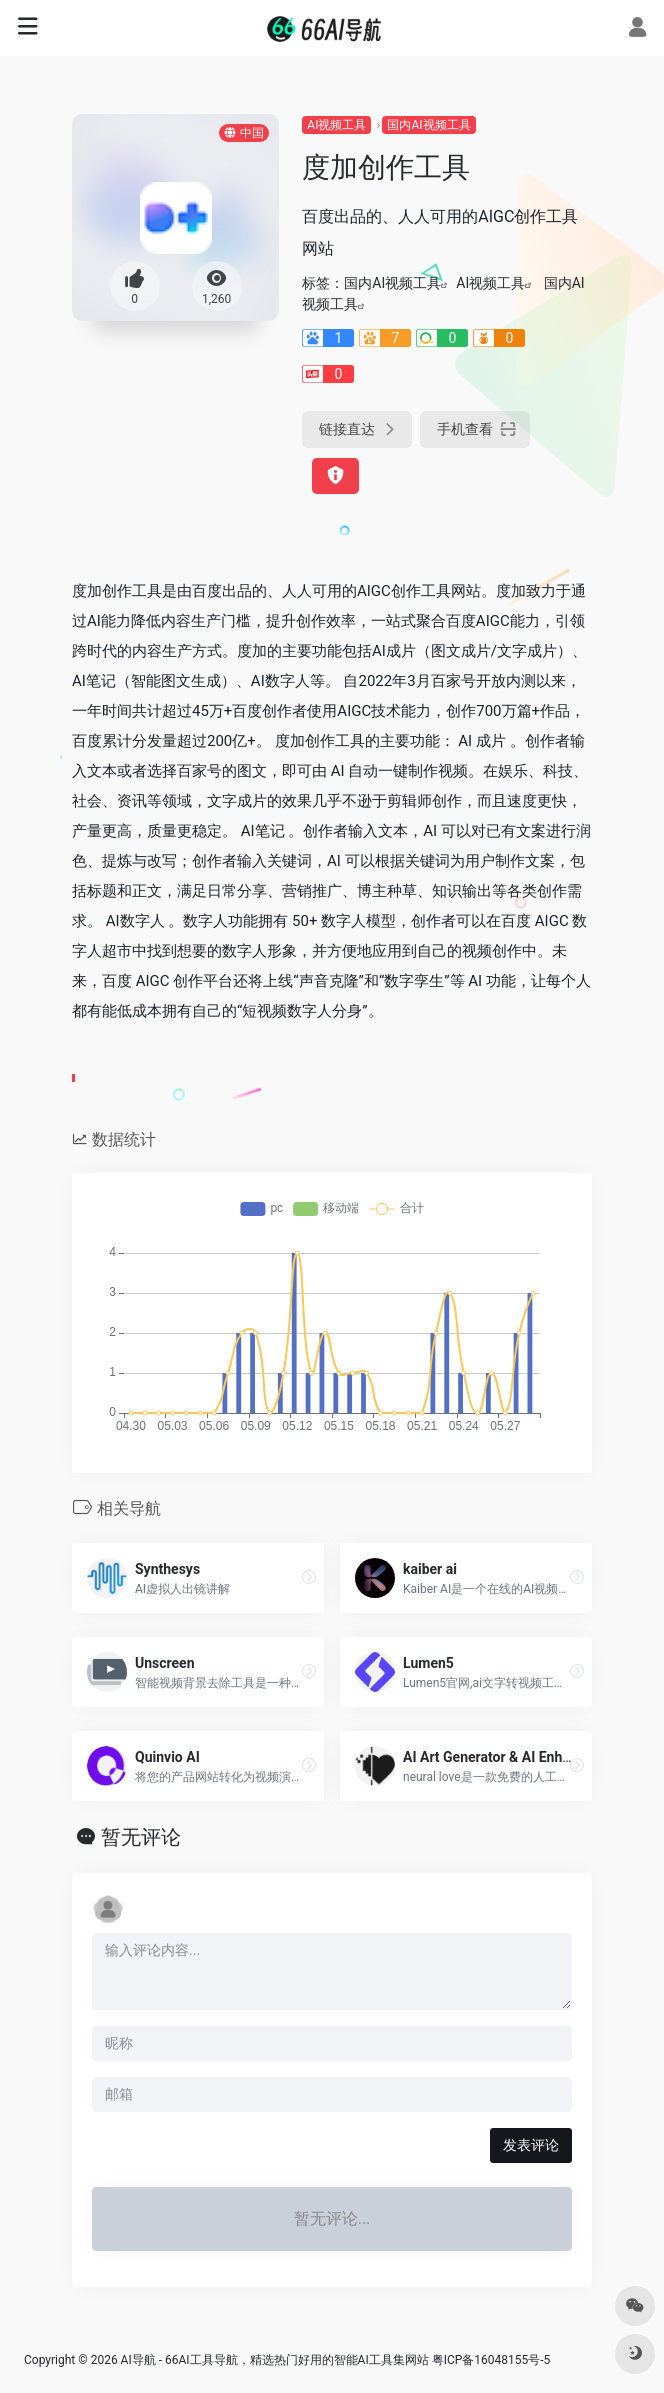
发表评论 (531, 2145)
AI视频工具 (336, 125)
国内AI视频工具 (428, 125)
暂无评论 (141, 1837)
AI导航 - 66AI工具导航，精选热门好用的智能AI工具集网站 (275, 2360)
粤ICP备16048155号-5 (491, 2360)
